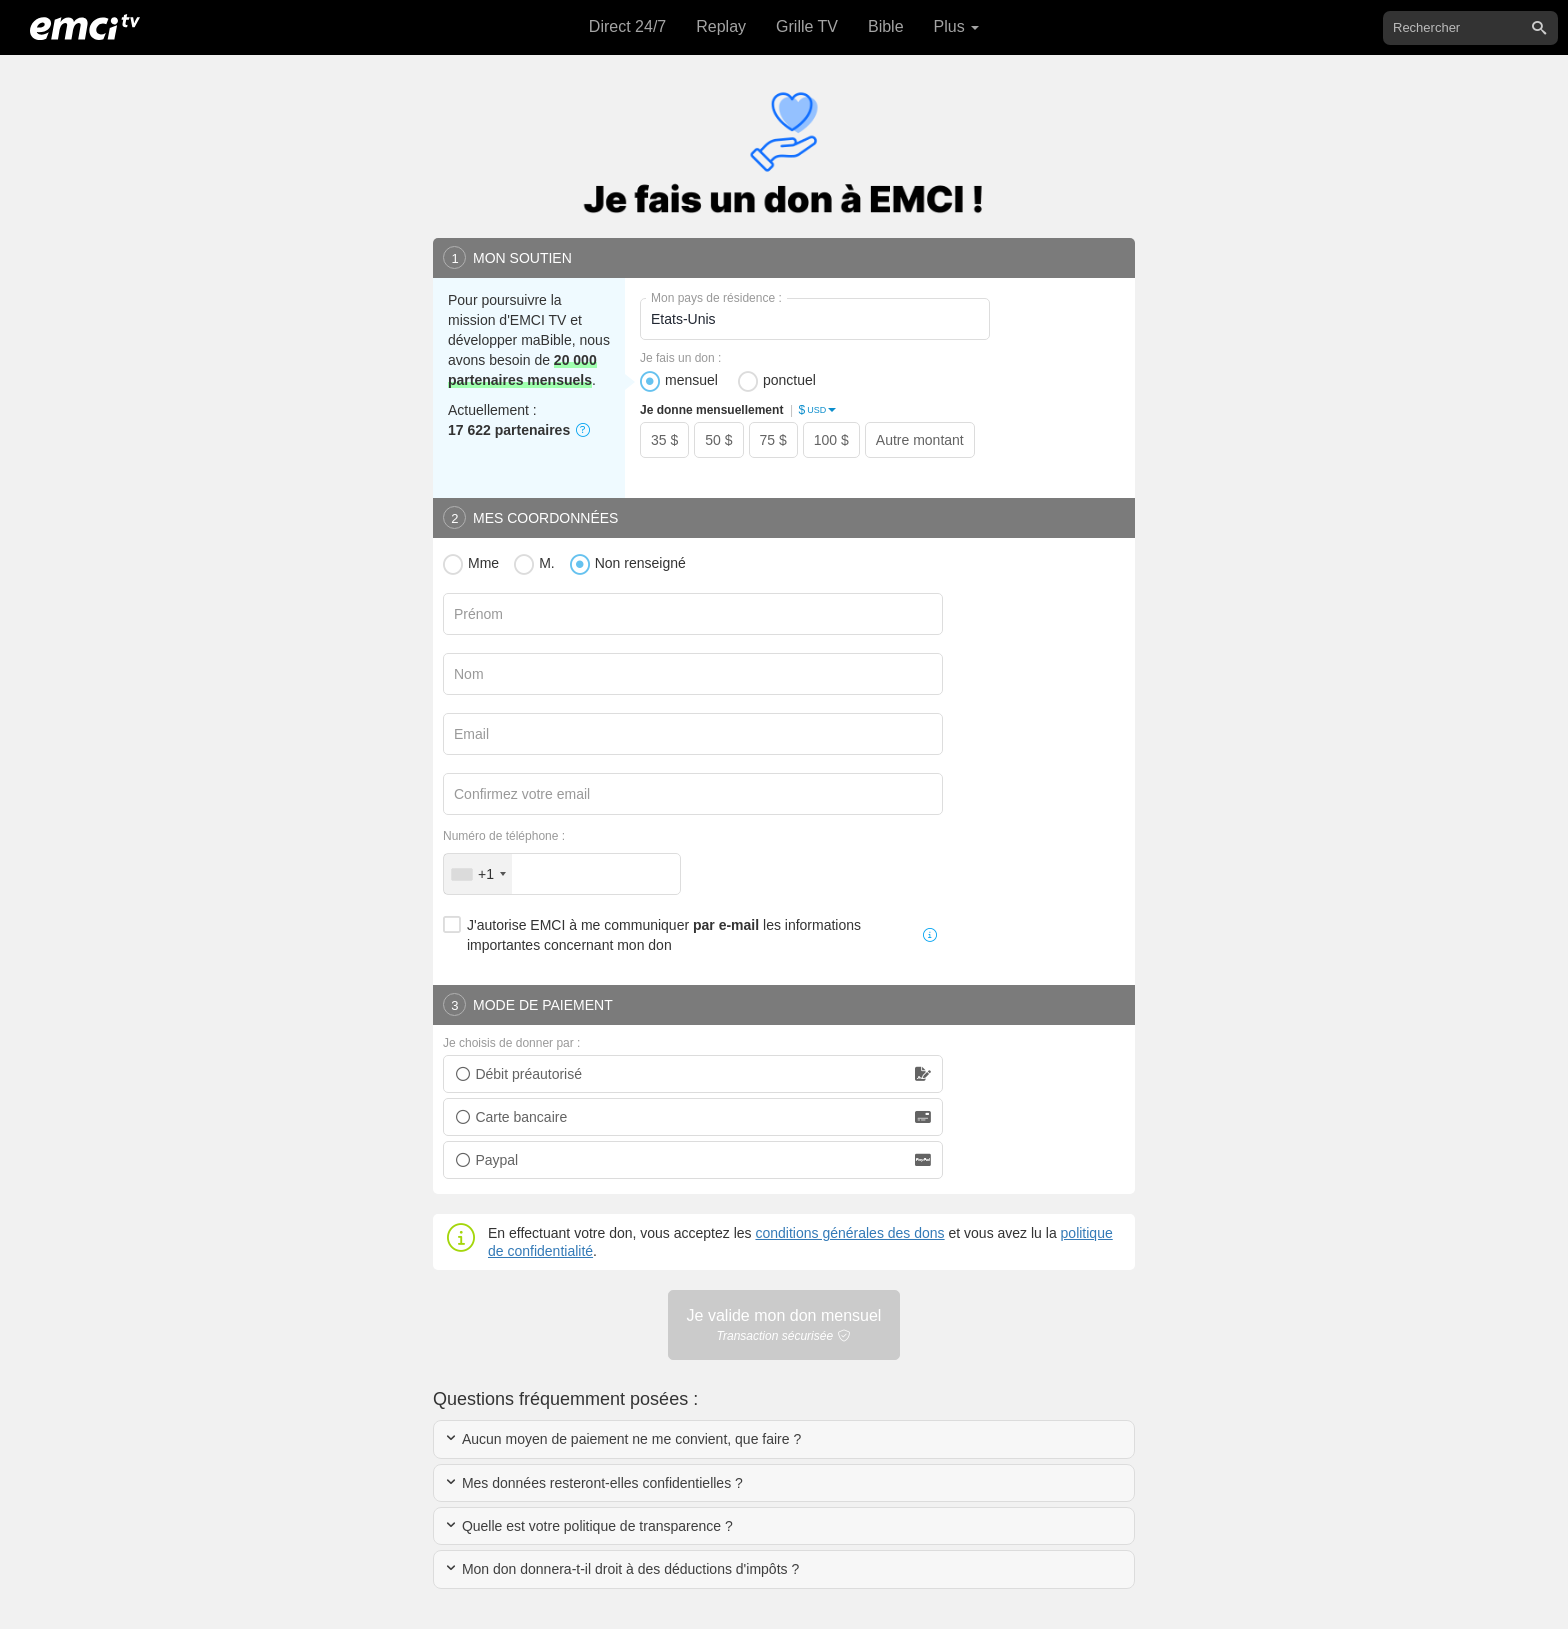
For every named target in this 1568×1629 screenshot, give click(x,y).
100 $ (831, 440)
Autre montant (920, 440)
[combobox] (478, 874)
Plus (957, 26)
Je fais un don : (680, 358)
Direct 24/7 (627, 26)
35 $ (664, 440)
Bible (886, 26)
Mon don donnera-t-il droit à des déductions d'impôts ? (621, 1569)
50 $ (718, 440)
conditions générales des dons (849, 1233)
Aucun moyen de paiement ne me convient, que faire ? (622, 1439)
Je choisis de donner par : (511, 1043)
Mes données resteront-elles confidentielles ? (593, 1483)
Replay (721, 26)
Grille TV (807, 26)
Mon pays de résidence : (716, 298)
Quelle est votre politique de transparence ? (588, 1526)
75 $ (773, 440)
